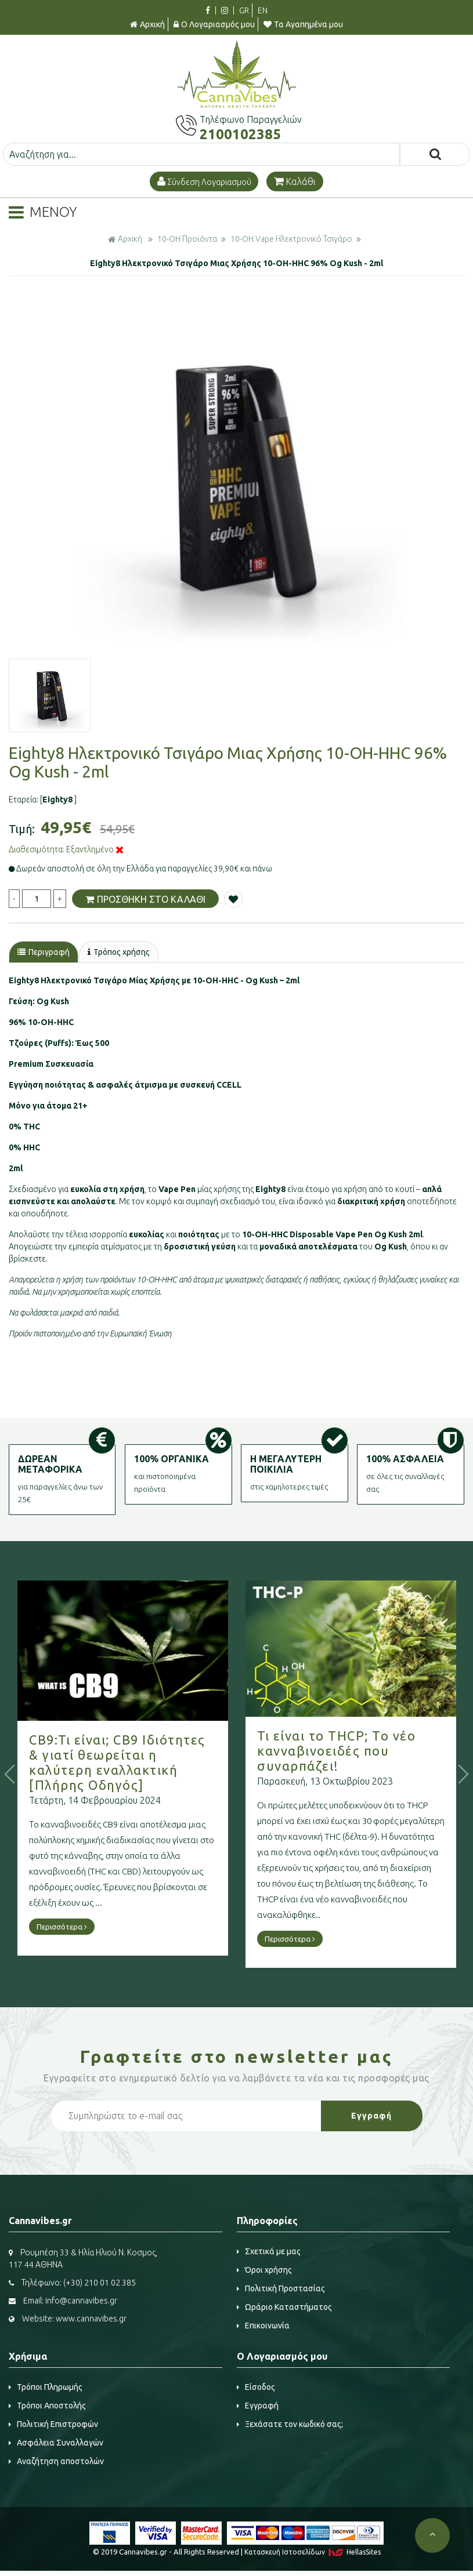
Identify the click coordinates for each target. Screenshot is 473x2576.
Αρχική (147, 24)
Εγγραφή (258, 2405)
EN (263, 10)
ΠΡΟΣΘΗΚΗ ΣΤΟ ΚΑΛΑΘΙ (145, 899)
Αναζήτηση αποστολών (56, 2461)
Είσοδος (256, 2387)
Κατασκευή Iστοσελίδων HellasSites (312, 2552)
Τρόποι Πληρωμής (45, 2387)
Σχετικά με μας (269, 2251)
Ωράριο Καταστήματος (284, 2307)
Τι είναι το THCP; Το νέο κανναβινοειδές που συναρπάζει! (370, 1750)
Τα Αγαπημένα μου (303, 24)
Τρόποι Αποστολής (47, 2405)
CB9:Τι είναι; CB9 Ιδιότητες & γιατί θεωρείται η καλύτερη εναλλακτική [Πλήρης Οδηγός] (151, 1762)
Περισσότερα (96, 1927)
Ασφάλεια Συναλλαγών (56, 2442)
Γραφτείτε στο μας (236, 2056)
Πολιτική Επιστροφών (53, 2424)
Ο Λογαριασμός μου (214, 24)
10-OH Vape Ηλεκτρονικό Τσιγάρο (291, 239)
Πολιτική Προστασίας (281, 2288)
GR (244, 10)
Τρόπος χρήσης (119, 952)
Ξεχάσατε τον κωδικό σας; (290, 2424)
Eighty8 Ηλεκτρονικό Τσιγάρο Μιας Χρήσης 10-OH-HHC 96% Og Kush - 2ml (236, 263)
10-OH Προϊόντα (187, 239)
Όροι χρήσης (264, 2270)
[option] (236, 479)
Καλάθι (295, 181)
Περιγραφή (43, 952)
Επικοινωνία (263, 2325)
